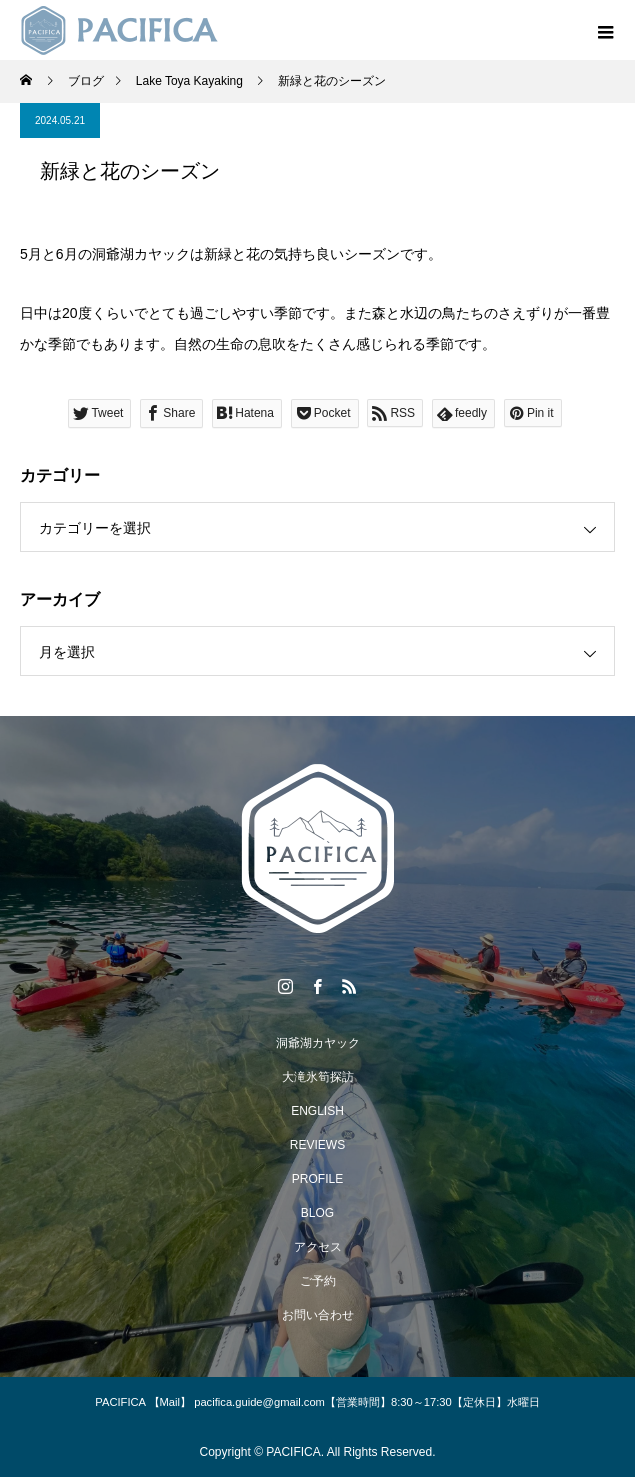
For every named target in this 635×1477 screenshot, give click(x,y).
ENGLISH (317, 1111)
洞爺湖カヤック (318, 1043)
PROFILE (317, 1179)
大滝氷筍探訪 (318, 1077)
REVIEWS (317, 1145)
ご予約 (318, 1281)
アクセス (318, 1247)
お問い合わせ (318, 1315)
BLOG (317, 1213)
